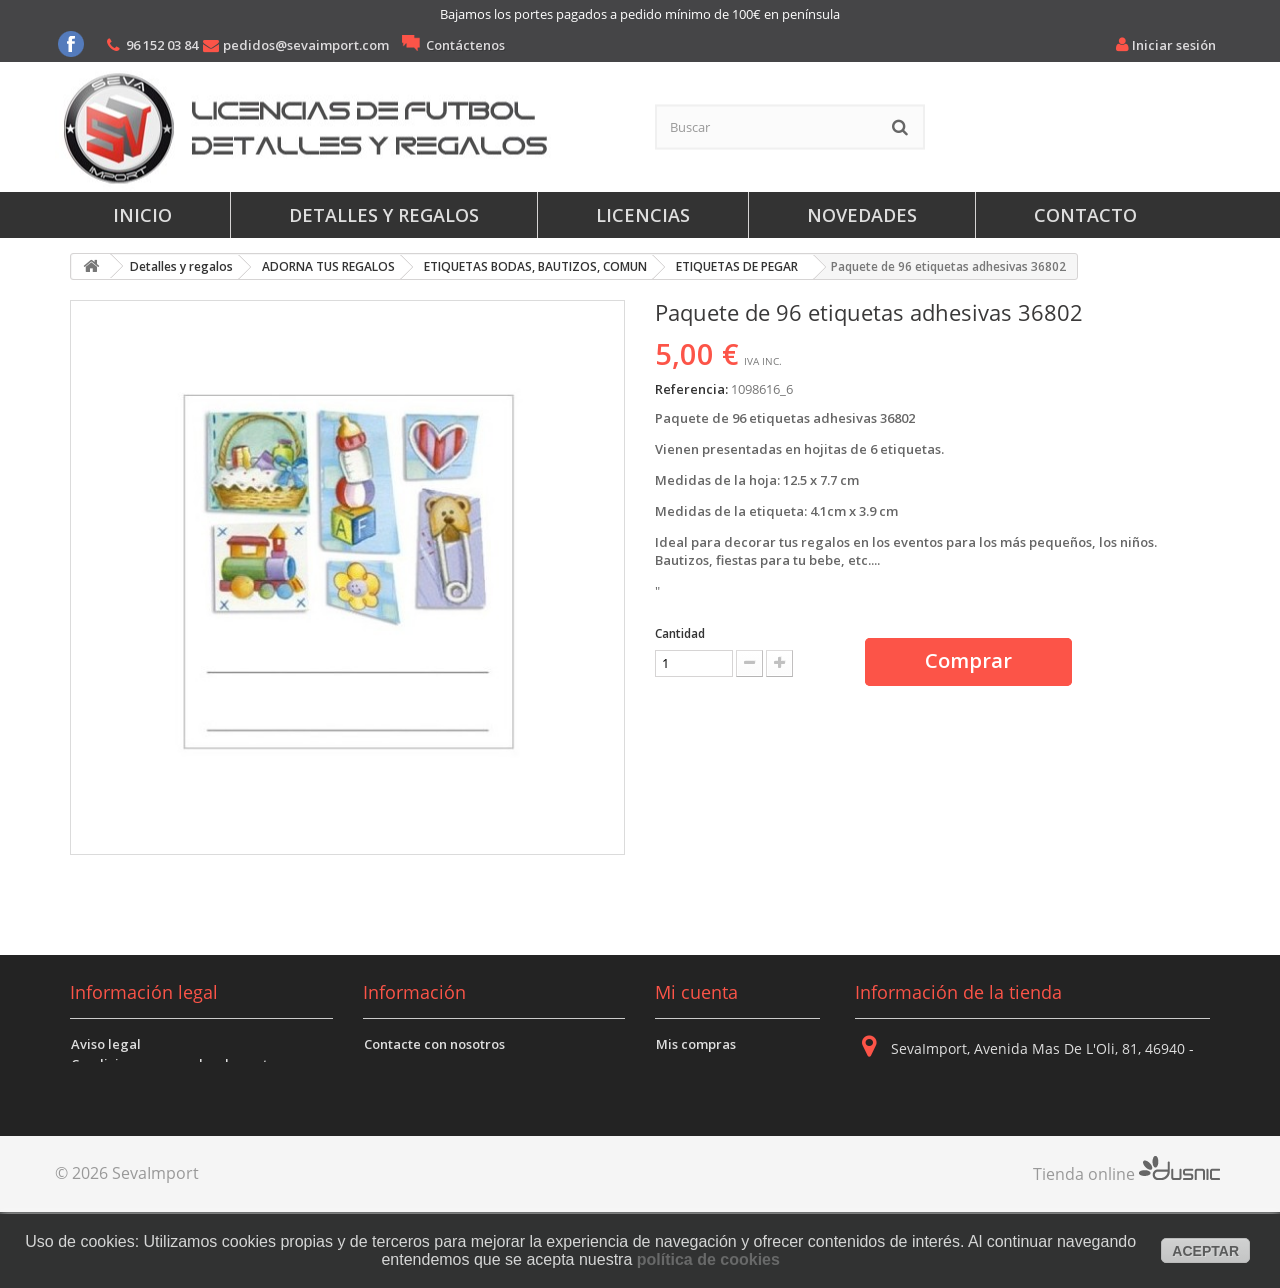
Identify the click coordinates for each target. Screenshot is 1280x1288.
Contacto (1085, 215)
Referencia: (691, 389)
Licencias (643, 215)
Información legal (144, 992)
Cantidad (680, 633)
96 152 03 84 (162, 45)
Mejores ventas (412, 1104)
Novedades (862, 215)
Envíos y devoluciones (140, 1144)
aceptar (1205, 1251)
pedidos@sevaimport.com (306, 45)
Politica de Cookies (131, 1104)
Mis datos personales (723, 1104)
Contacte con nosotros (434, 1044)
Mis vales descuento (720, 1064)
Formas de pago (122, 1124)
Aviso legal (106, 1044)
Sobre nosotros (412, 1064)
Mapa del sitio (409, 1124)
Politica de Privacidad (141, 1084)
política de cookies (708, 1259)
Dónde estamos (413, 1084)
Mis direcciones (706, 1084)
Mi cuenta (696, 992)
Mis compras (696, 1044)
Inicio (142, 215)
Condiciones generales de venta (173, 1064)
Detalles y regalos (384, 215)
